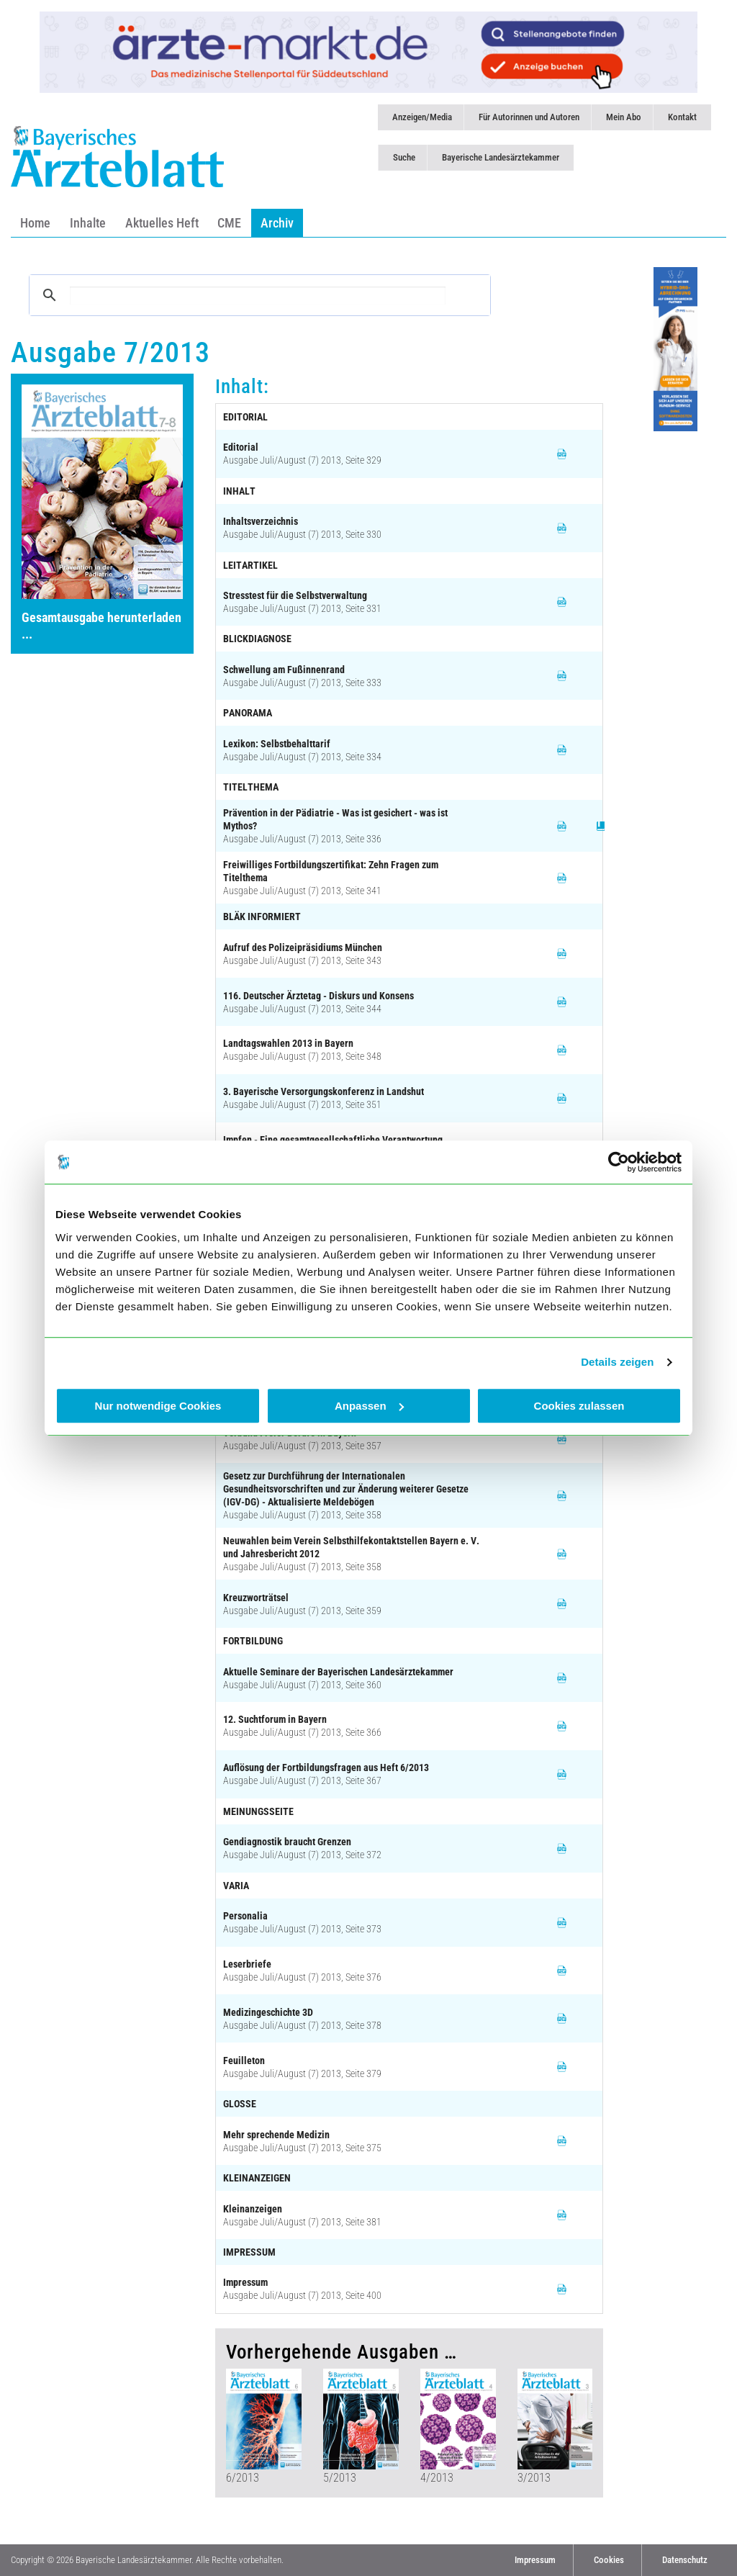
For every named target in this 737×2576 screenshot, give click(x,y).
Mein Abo (623, 117)
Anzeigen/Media (422, 117)
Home (35, 222)
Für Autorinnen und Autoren (529, 117)
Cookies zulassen (579, 1406)
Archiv (277, 222)
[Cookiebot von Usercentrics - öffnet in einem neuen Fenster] (619, 1162)
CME (229, 222)
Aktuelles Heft (162, 222)
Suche (404, 157)
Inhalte (88, 222)
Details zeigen (617, 1362)
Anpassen (369, 1406)
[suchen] (258, 296)
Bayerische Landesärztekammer (500, 157)
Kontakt (682, 117)
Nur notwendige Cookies (158, 1406)
